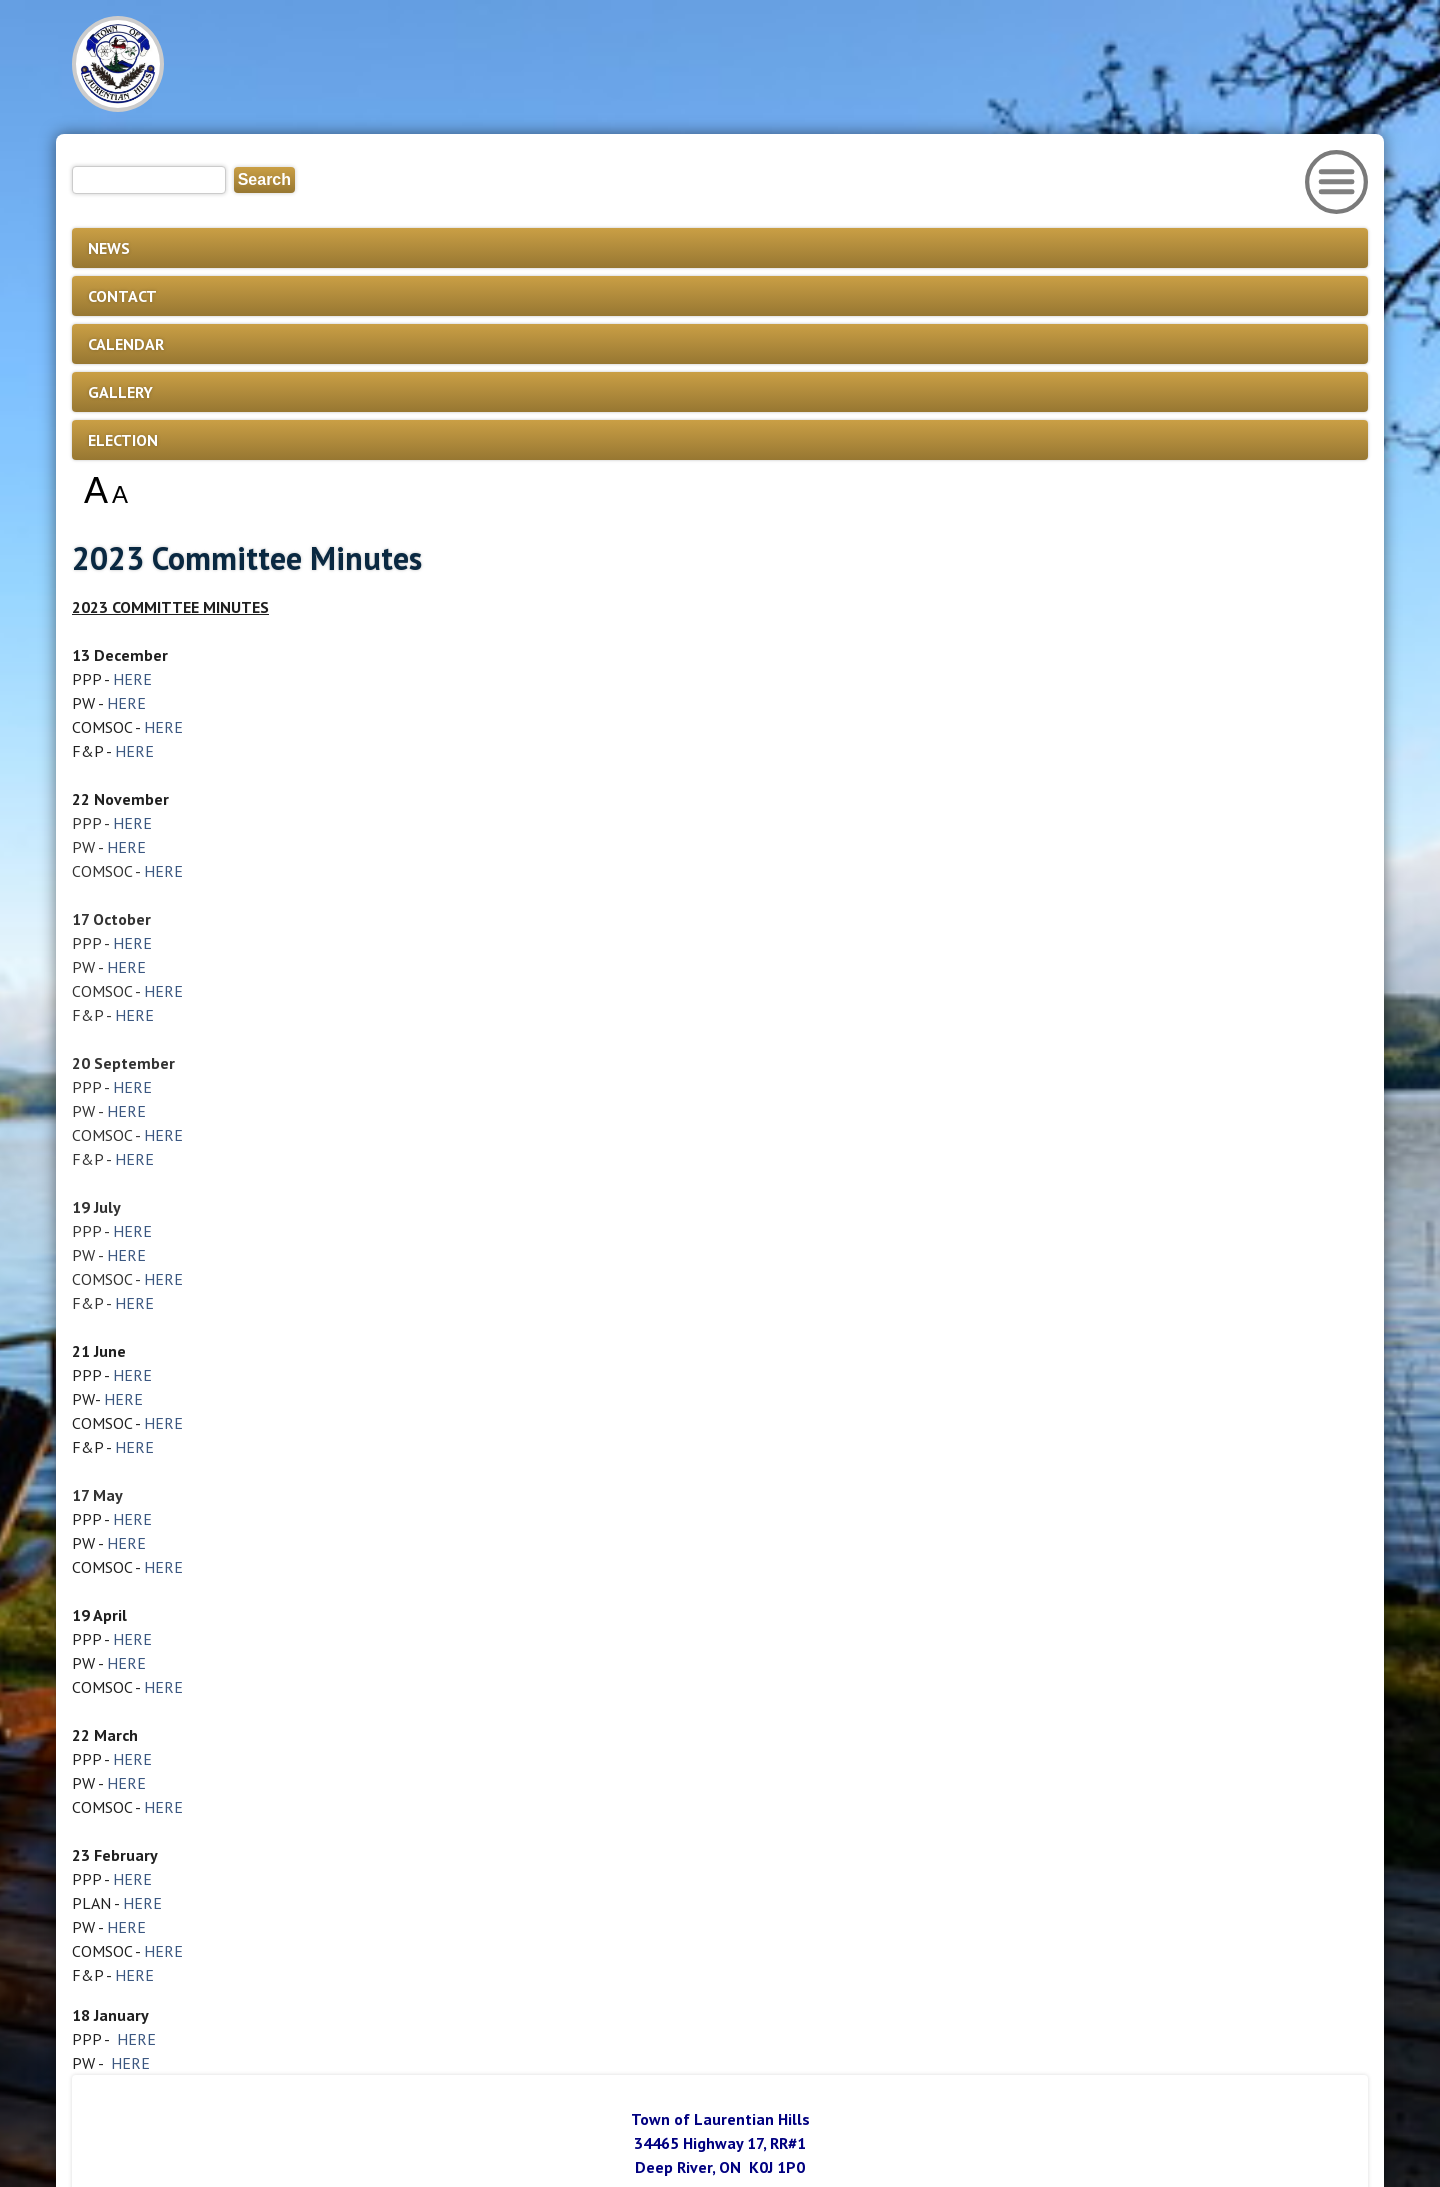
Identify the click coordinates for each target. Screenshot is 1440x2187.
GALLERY (120, 392)
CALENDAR (126, 344)
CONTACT (122, 296)
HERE (132, 679)
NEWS (109, 248)
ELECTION (123, 440)
